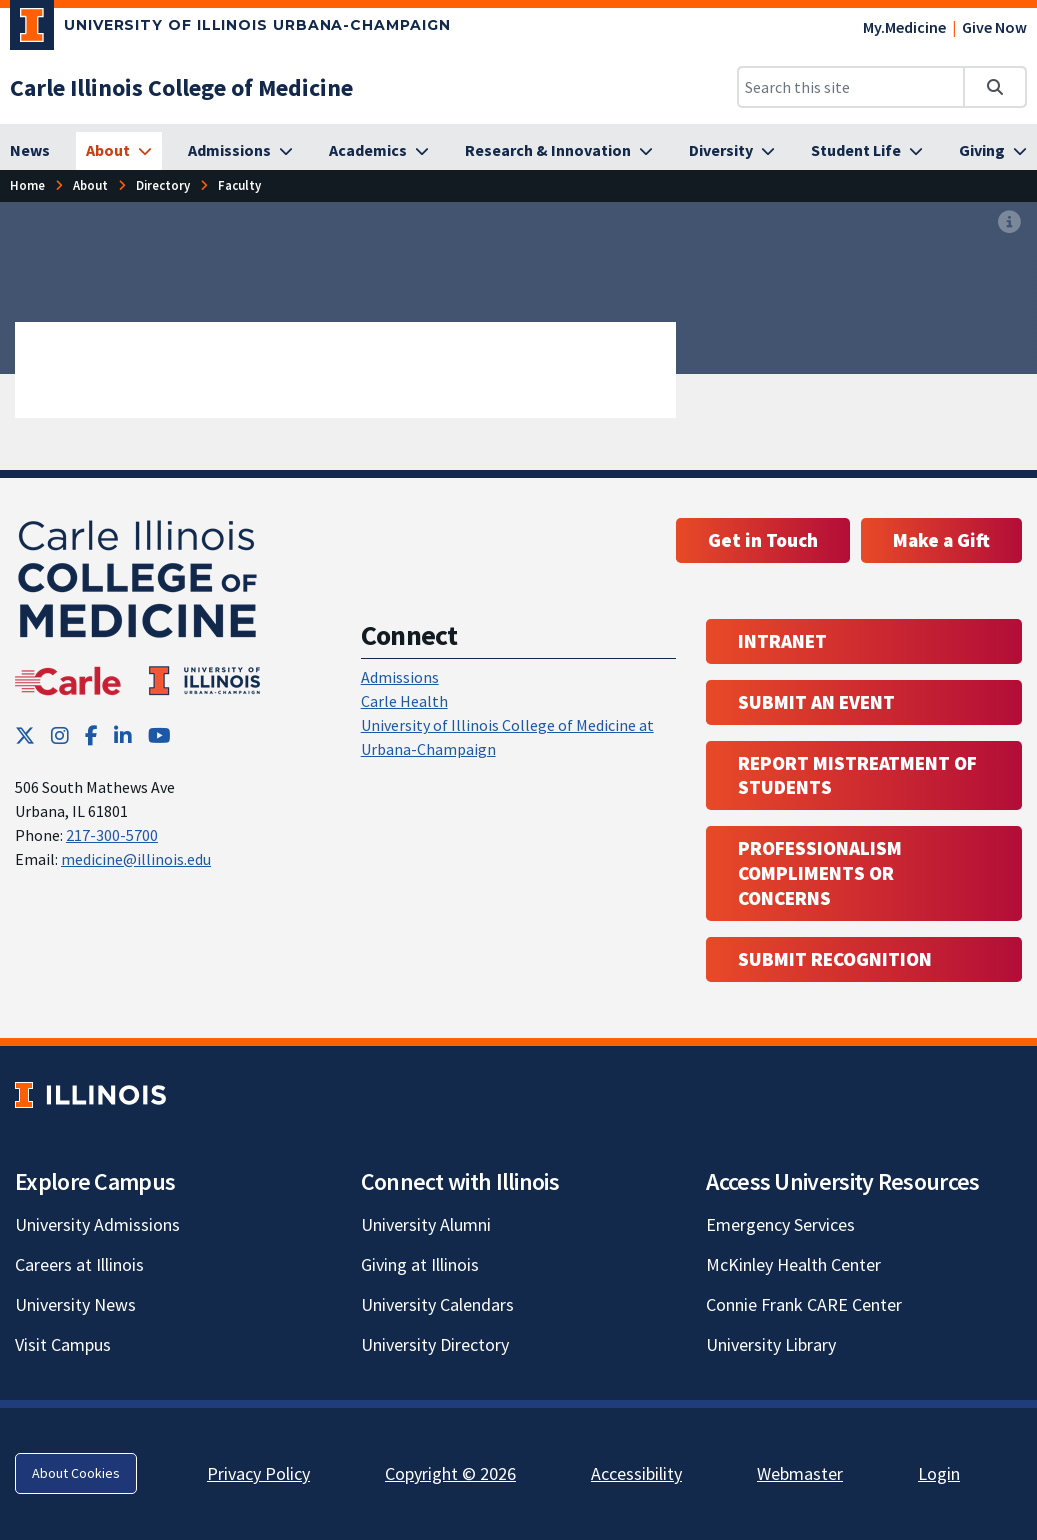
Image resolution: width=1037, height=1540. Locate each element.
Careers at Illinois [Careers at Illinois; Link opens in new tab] (79, 1264)
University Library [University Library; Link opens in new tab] (771, 1344)
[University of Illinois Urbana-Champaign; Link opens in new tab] (230, 29)
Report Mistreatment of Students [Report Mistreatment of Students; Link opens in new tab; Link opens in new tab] (857, 775)
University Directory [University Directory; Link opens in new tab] (435, 1344)
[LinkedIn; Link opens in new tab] (123, 735)
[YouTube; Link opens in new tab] (159, 735)
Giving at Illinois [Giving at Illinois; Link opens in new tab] (420, 1264)
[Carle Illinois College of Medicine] (181, 87)
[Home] (27, 185)
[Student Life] (867, 151)
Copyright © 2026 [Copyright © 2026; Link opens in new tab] (450, 1473)
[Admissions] (240, 151)
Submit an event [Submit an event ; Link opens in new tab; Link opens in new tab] (816, 702)
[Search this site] (851, 87)
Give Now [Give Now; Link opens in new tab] (994, 27)
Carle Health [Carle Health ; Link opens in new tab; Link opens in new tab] (404, 701)
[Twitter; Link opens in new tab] (25, 735)
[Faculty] (239, 185)
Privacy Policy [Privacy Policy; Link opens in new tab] (258, 1473)
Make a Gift (941, 540)
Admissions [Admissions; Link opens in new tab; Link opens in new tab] (400, 677)
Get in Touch (763, 540)
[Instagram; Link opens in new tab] (60, 735)
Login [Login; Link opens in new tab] (939, 1473)
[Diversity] (732, 151)
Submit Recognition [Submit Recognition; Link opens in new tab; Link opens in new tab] (835, 959)
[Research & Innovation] (559, 151)
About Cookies (76, 1473)
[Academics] (379, 151)
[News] (30, 151)
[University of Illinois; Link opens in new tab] (90, 1094)
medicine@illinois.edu (136, 859)
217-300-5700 (112, 835)
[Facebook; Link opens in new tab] (91, 735)
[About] (119, 151)
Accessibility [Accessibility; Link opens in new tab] (636, 1473)
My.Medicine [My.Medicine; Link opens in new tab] (904, 27)
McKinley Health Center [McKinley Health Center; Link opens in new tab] (793, 1264)
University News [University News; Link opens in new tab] (75, 1304)
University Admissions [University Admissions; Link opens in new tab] (97, 1224)
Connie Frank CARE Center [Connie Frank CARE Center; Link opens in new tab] (804, 1304)
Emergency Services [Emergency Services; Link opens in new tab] (780, 1224)
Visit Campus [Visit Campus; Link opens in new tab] (63, 1344)
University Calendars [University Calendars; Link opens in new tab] (437, 1304)
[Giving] (993, 151)
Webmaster (800, 1473)
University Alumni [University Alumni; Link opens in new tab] (426, 1224)
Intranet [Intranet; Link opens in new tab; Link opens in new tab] (782, 641)
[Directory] (163, 185)
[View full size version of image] (1009, 223)
